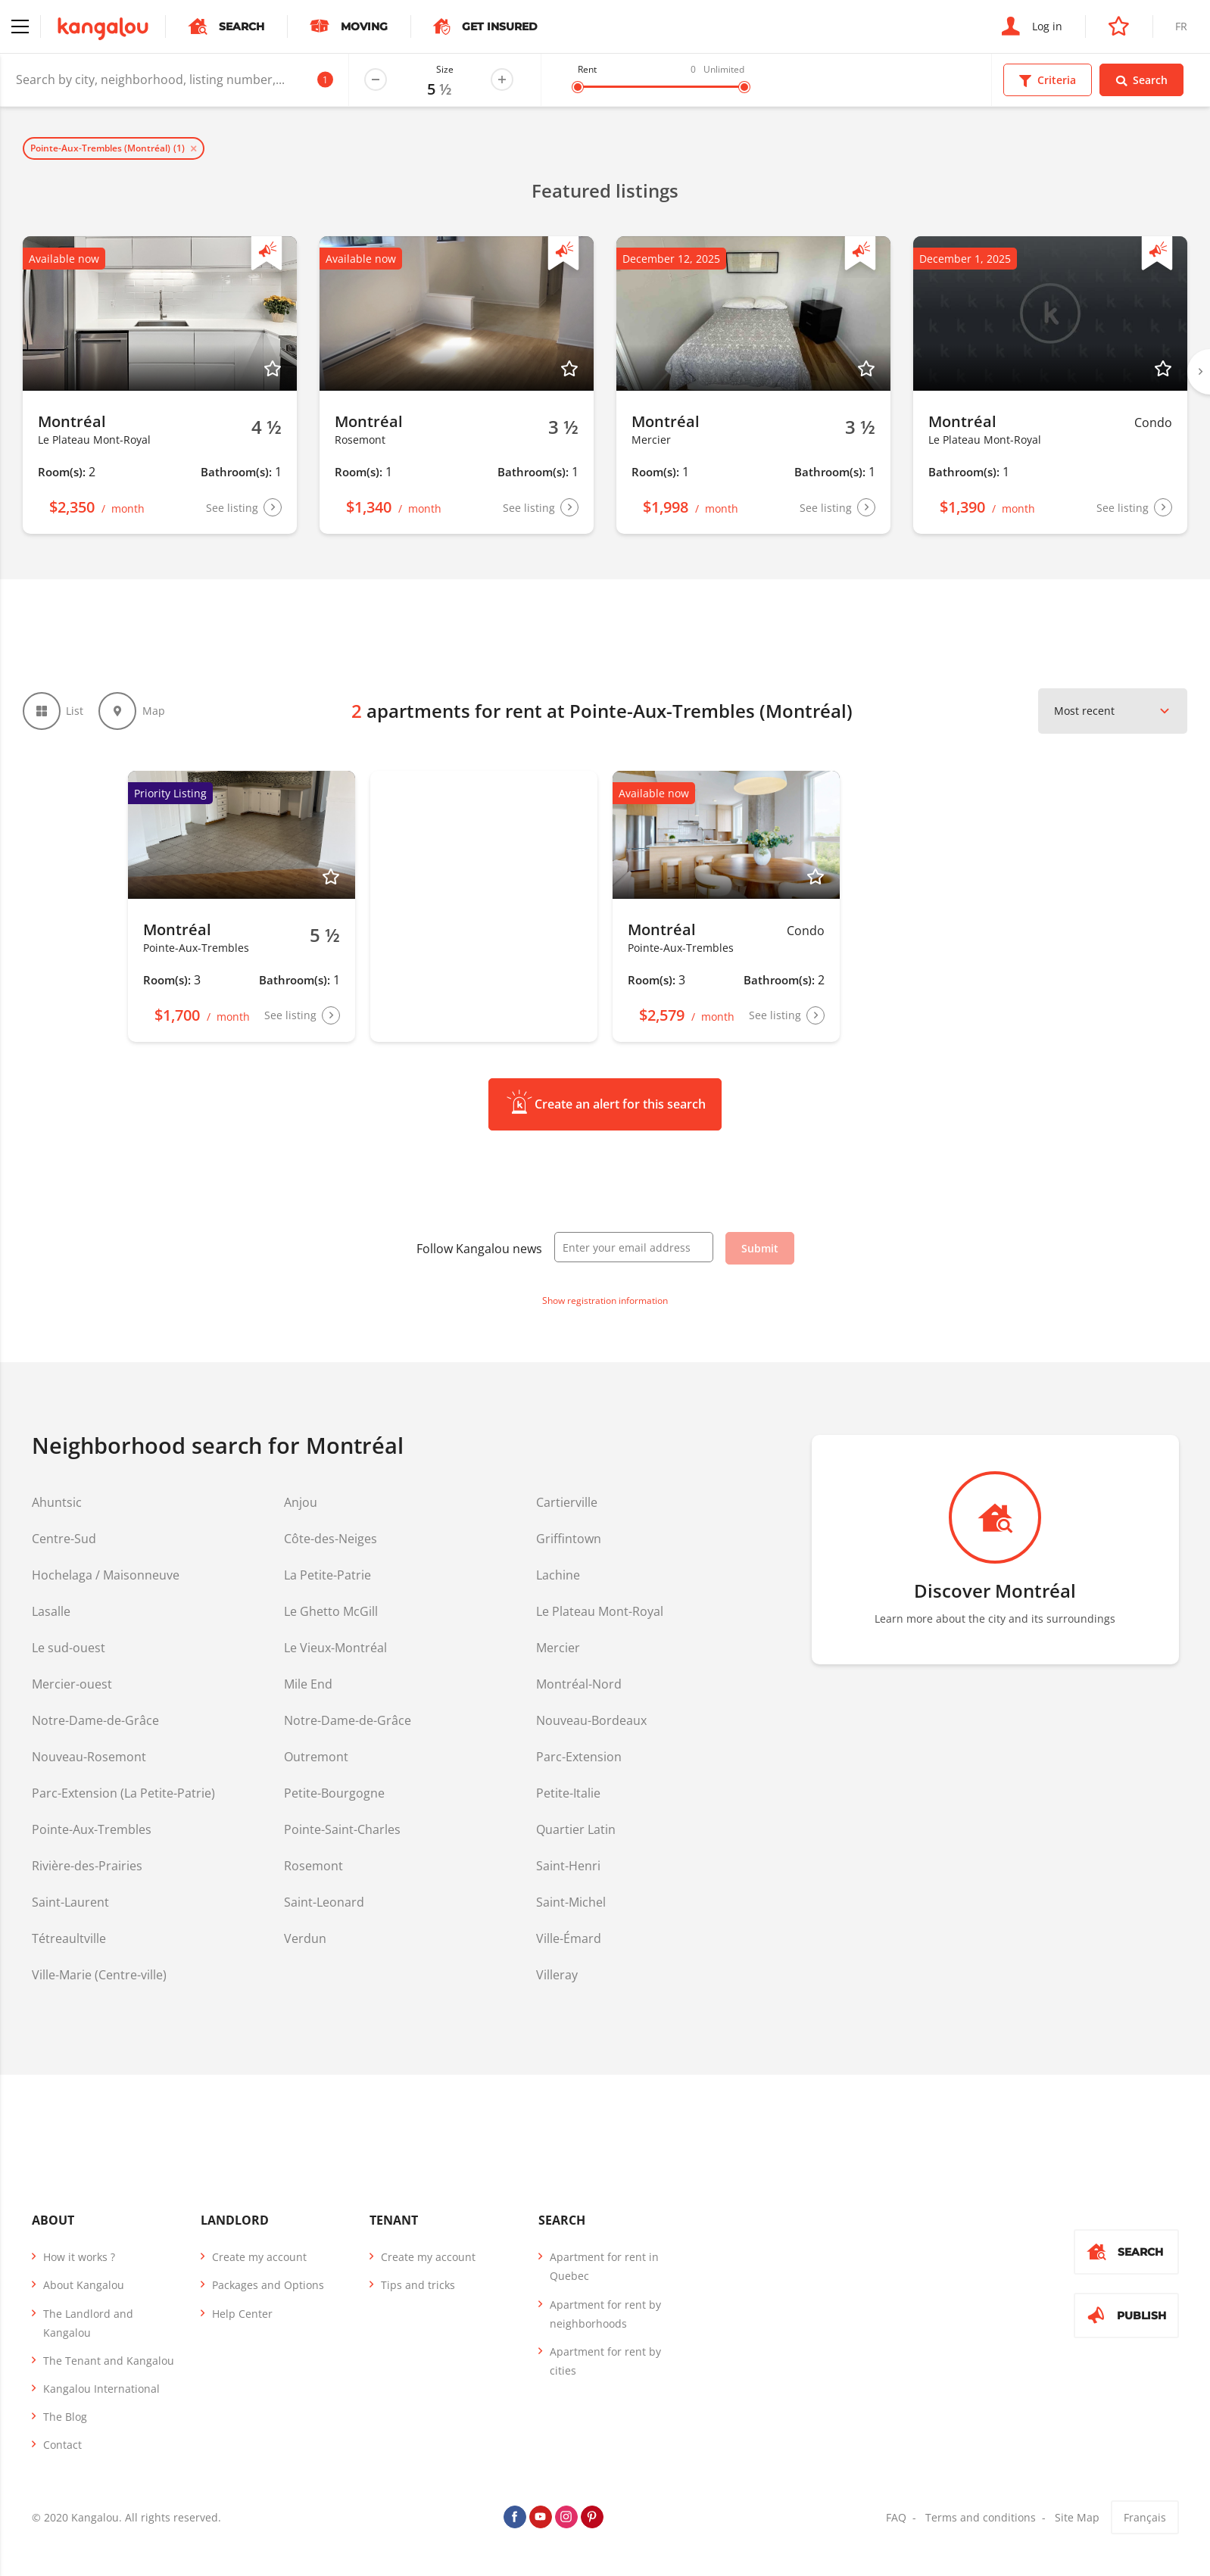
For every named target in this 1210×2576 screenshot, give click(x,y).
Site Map (1077, 2517)
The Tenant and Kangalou (108, 2360)
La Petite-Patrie (327, 1575)
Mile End (308, 1684)
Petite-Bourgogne (334, 1793)
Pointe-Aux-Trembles (91, 1829)
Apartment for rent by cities (605, 2361)
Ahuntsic (57, 1502)
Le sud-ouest (68, 1647)
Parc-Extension (579, 1756)
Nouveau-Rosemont (89, 1756)
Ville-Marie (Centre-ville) (99, 1974)
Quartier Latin (576, 1829)
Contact (62, 2444)
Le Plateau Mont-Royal (599, 1611)
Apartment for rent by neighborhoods (605, 2314)
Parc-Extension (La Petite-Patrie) (123, 1793)
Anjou (300, 1502)
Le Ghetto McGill (331, 1611)
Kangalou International (101, 2388)
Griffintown (568, 1538)
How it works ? (79, 2257)
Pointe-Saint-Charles (342, 1829)
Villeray (557, 1974)
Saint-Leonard (324, 1902)
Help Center (242, 2313)
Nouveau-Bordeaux (591, 1720)
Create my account (259, 2257)
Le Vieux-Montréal (335, 1647)
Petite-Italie (568, 1793)
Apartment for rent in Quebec (604, 2266)
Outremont (316, 1756)
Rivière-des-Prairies (87, 1865)
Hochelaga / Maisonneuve (105, 1575)
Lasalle (51, 1611)
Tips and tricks (418, 2285)
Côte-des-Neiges (330, 1538)
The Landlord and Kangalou (88, 2323)
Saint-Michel (571, 1902)
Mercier (558, 1647)
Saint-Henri (568, 1865)
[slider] (578, 87)
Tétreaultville (69, 1938)
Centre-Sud (64, 1538)
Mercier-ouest (72, 1684)
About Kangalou (83, 2285)
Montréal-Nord (579, 1684)
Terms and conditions (980, 2517)
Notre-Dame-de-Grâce (95, 1720)
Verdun (305, 1938)
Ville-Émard (568, 1938)
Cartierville (566, 1502)
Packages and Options (268, 2285)
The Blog (65, 2416)
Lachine (558, 1575)
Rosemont (313, 1865)
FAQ (896, 2517)
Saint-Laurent (70, 1902)
